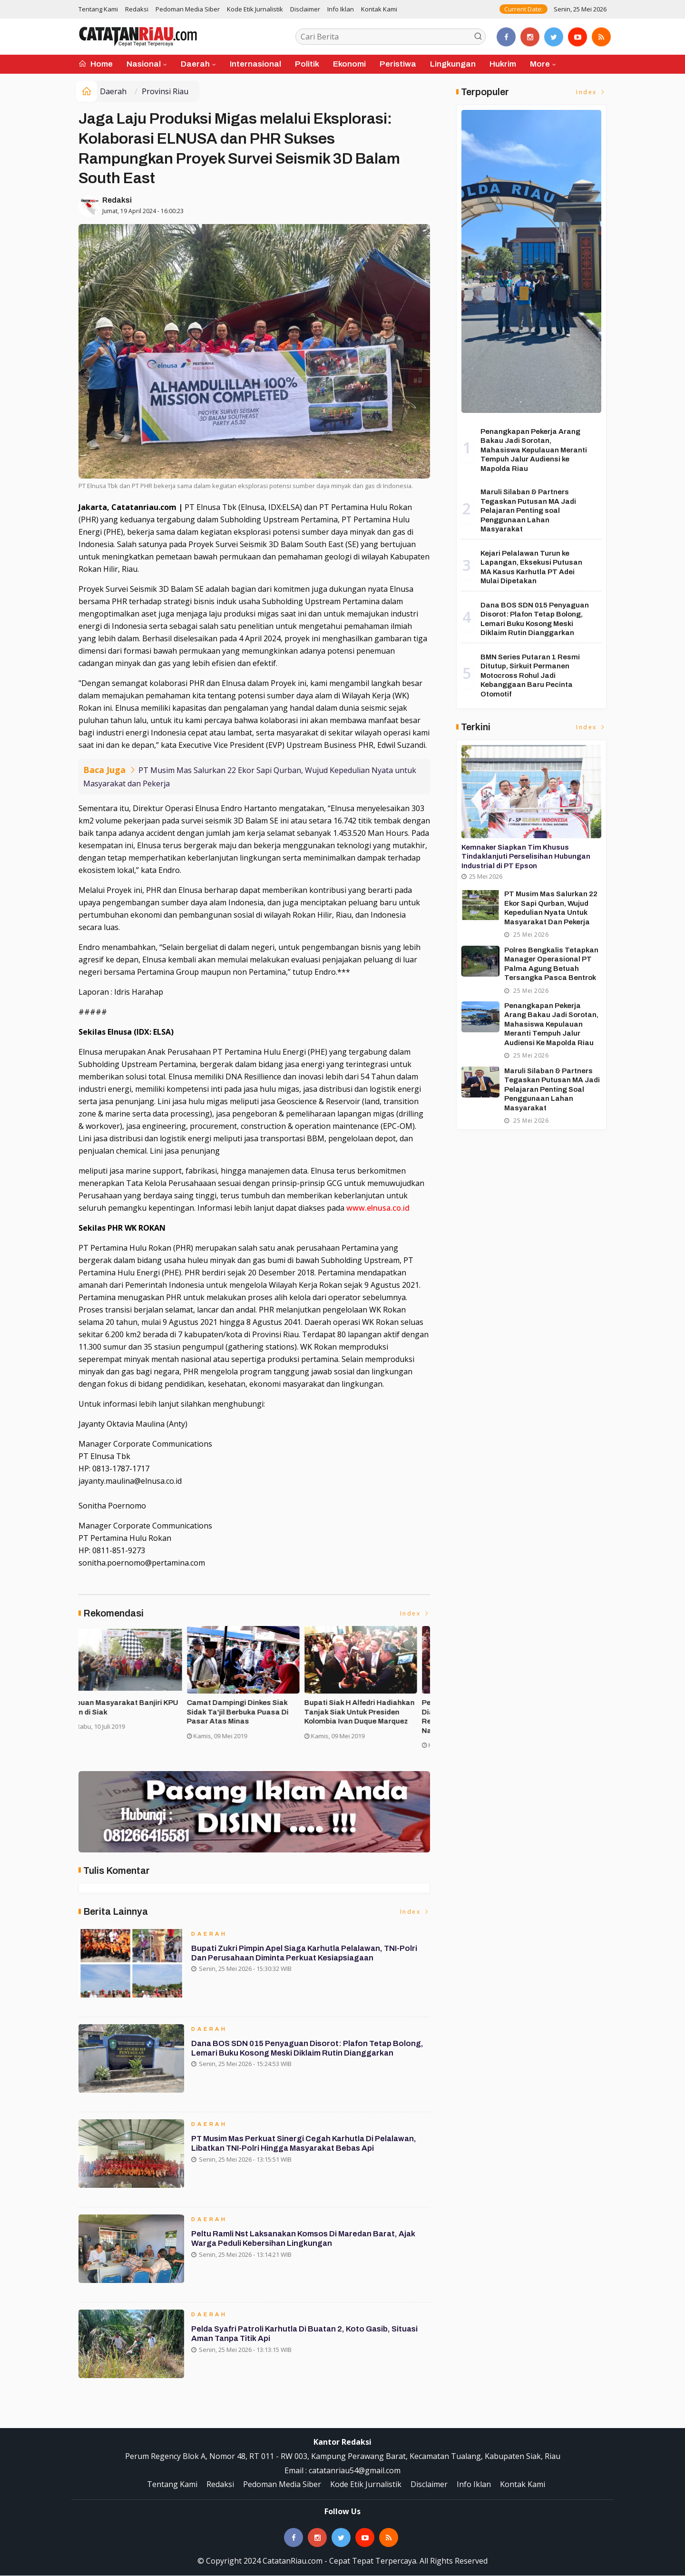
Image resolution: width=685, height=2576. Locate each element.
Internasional (255, 64)
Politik (307, 64)
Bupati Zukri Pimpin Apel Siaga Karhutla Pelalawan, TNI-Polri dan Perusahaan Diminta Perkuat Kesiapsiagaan (307, 1957)
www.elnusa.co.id (378, 1208)
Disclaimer (305, 9)
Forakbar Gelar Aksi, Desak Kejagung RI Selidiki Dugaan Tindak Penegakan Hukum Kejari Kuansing (134, 1717)
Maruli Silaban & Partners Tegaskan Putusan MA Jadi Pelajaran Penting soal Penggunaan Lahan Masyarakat (528, 510)
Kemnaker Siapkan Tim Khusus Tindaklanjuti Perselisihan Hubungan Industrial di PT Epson (525, 856)
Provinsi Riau (165, 91)
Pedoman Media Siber (188, 9)
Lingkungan (453, 64)
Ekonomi (349, 64)
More (540, 64)
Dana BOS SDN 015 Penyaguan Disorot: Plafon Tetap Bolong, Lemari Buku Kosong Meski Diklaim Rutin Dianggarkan (310, 2052)
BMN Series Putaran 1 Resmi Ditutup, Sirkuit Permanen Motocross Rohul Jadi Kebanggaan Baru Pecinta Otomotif (530, 675)
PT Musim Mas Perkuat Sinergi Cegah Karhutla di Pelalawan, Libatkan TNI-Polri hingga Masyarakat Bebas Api (307, 2147)
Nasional (144, 64)
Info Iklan (340, 9)
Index (415, 1614)
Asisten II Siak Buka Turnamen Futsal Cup (249, 1707)
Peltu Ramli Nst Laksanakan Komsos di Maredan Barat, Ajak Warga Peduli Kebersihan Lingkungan (305, 2242)
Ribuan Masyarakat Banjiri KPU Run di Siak (367, 1707)
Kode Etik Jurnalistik (255, 9)
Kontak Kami (379, 9)
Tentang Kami (98, 9)
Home (95, 64)
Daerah (195, 64)
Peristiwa (398, 64)
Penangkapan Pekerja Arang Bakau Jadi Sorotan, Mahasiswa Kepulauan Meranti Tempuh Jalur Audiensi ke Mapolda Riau (533, 450)
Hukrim (502, 64)
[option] (137, 1691)
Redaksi (136, 9)
